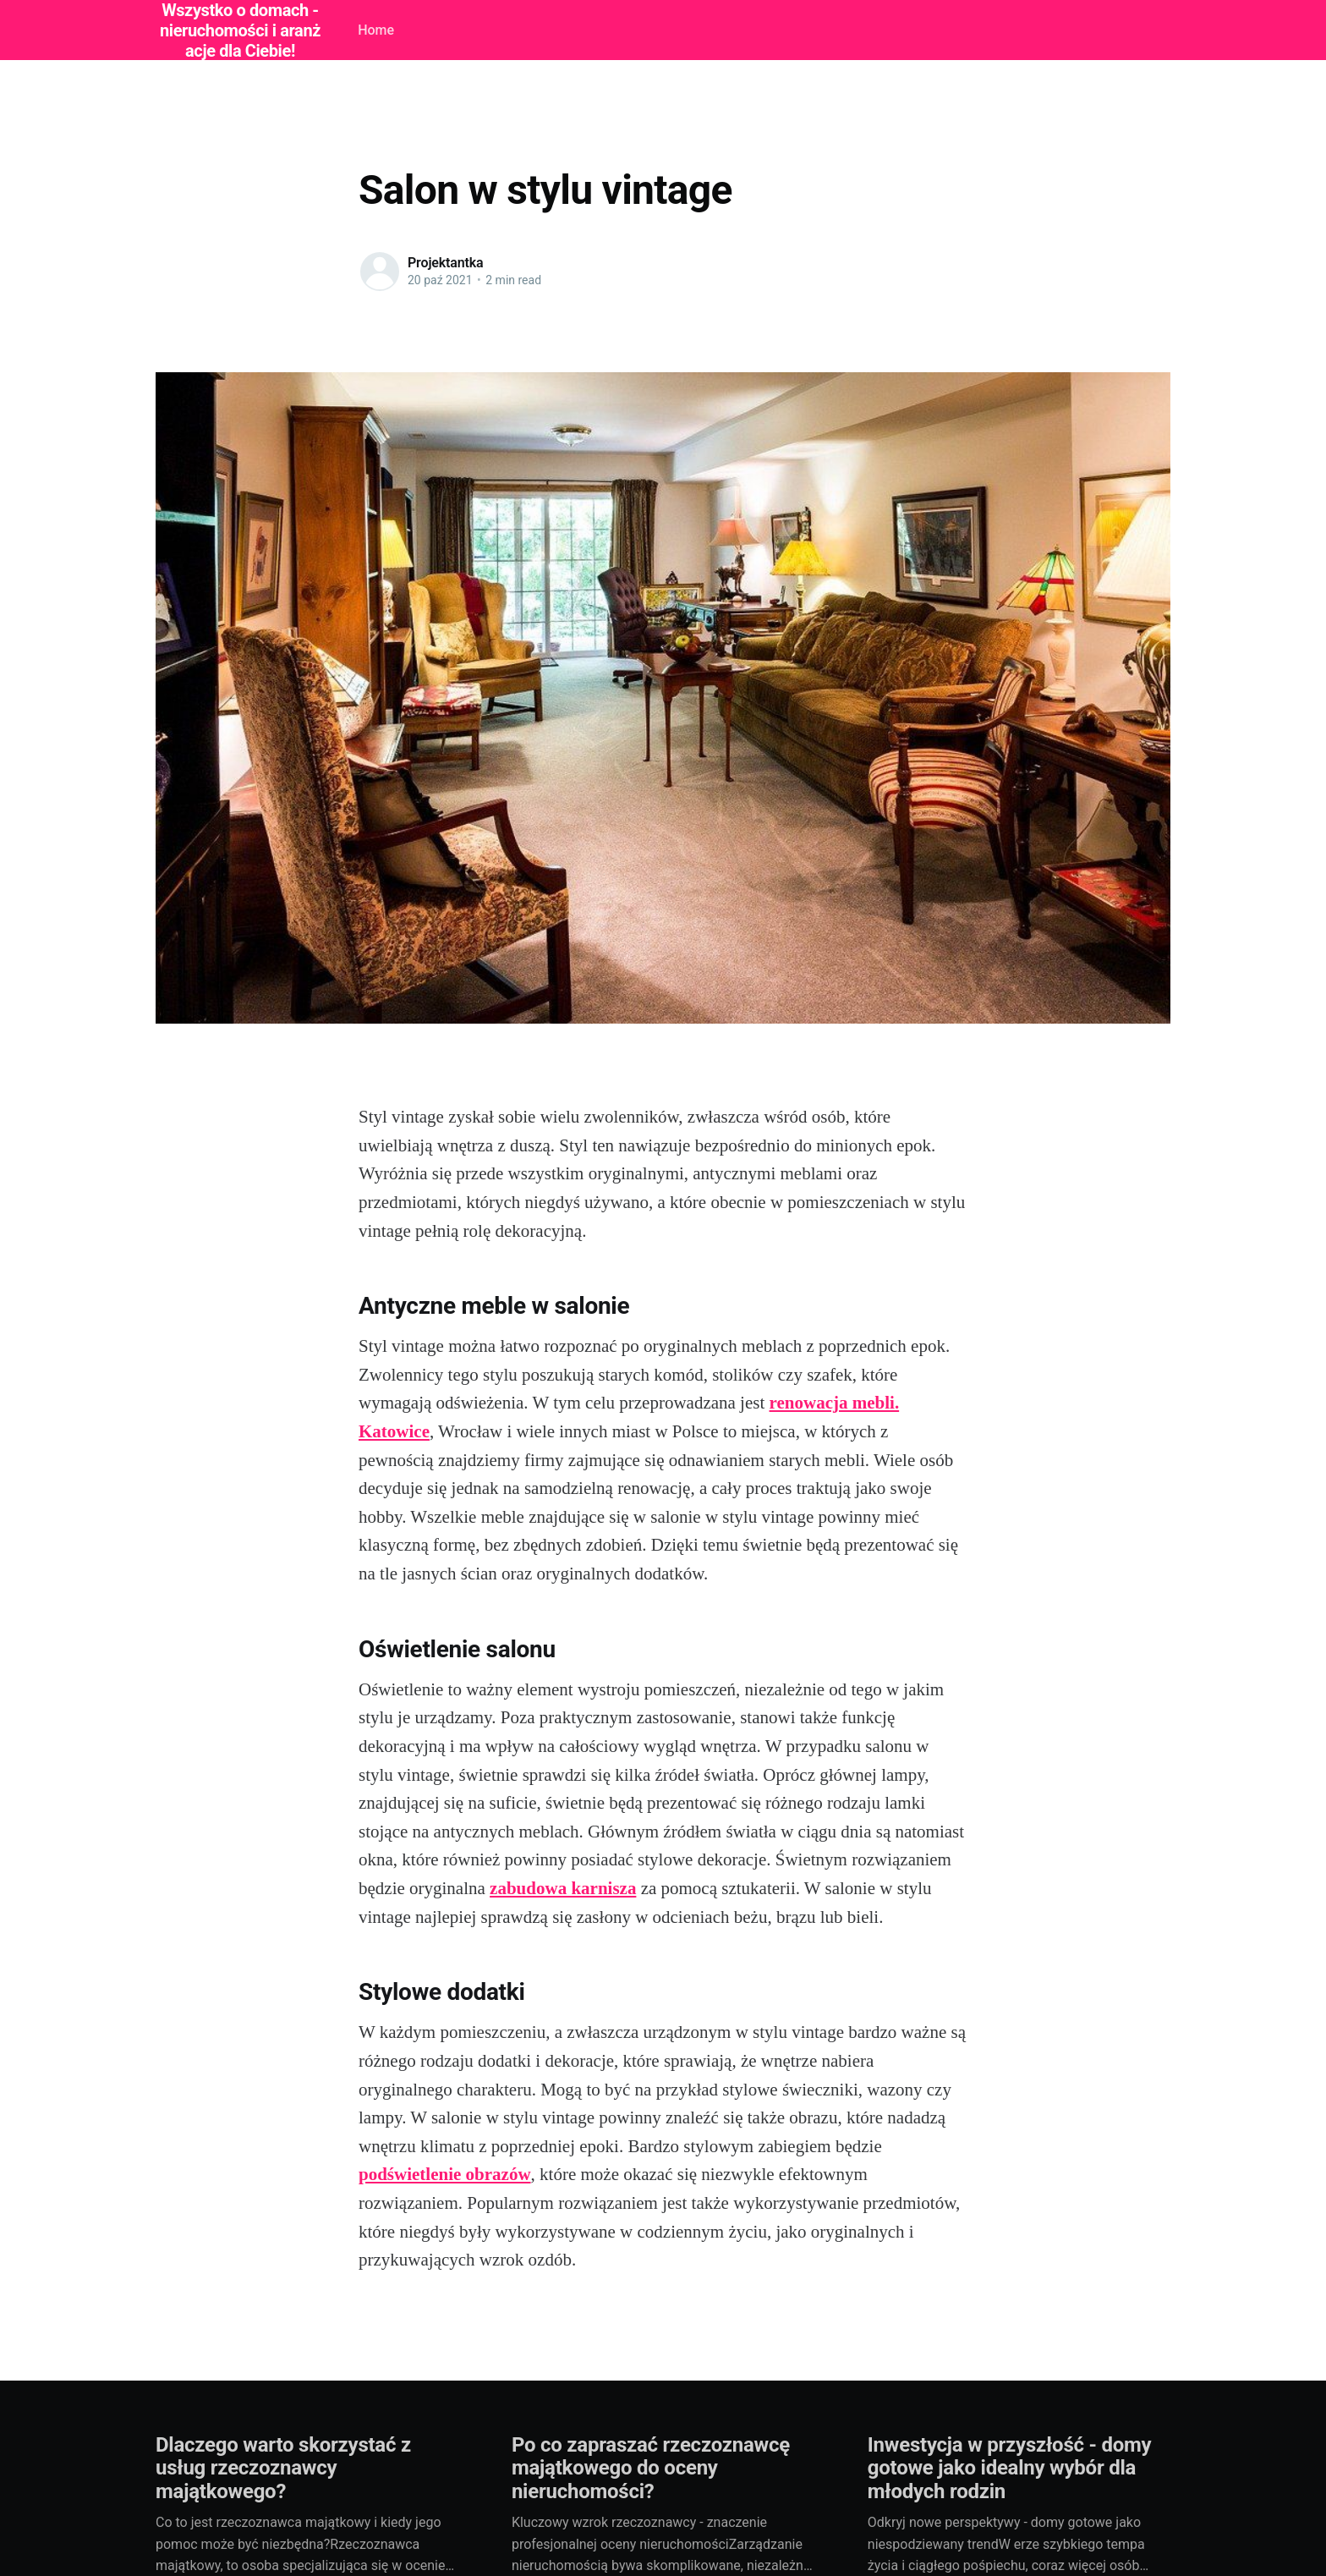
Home (376, 30)
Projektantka (445, 263)
